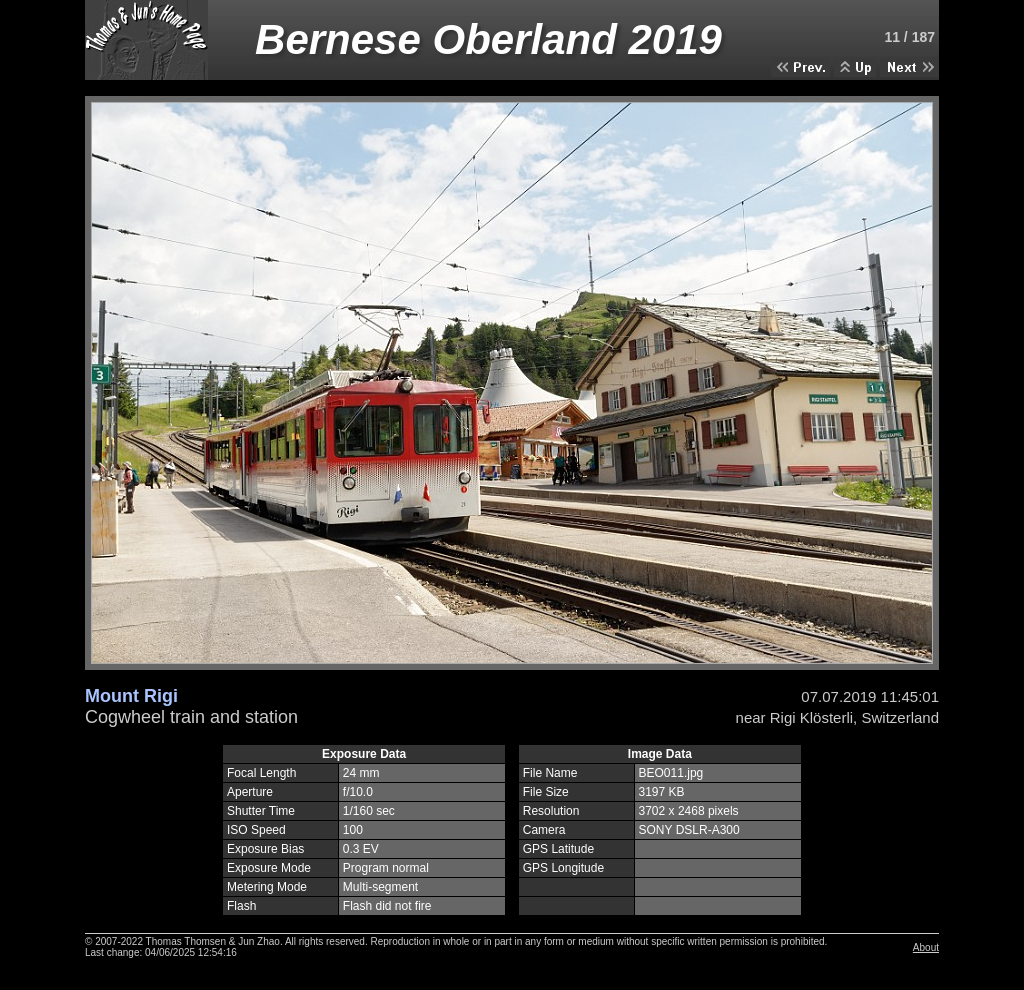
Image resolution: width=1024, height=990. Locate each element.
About (926, 947)
